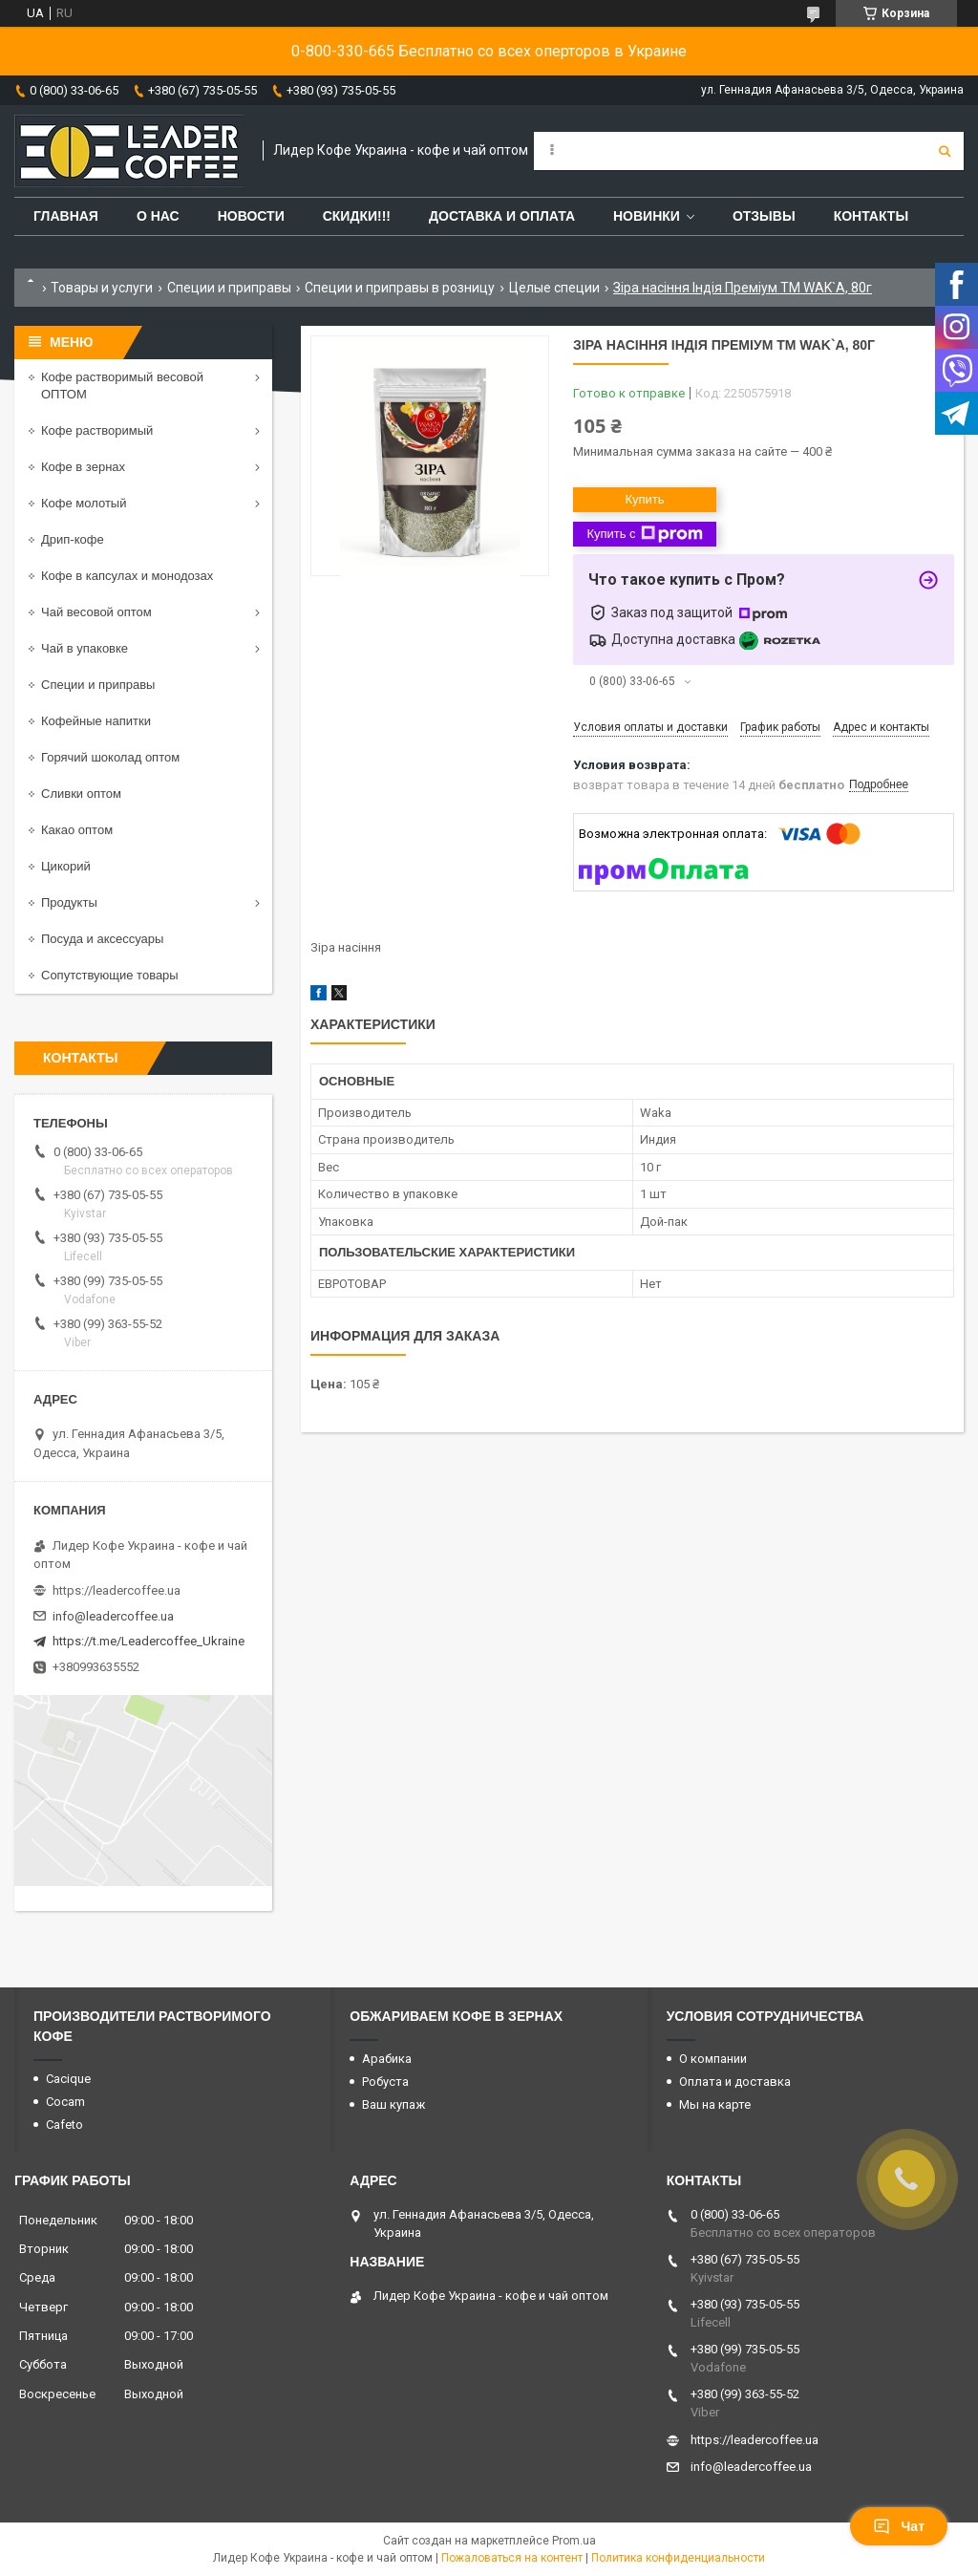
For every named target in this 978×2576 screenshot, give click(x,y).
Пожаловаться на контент (512, 2558)
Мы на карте (715, 2104)
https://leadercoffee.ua (117, 1590)
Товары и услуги (102, 287)
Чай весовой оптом (96, 612)
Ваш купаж (393, 2104)
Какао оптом (77, 830)
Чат (899, 2526)
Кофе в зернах (83, 467)
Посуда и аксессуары (102, 939)
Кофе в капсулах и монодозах (127, 576)
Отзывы (764, 216)
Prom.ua (574, 2540)
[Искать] (944, 151)
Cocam (65, 2101)
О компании (713, 2058)
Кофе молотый (83, 503)
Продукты (69, 902)
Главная (65, 216)
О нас (158, 216)
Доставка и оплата (502, 216)
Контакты (871, 216)
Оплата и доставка (735, 2081)
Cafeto (64, 2124)
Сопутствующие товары (110, 975)
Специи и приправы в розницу (400, 287)
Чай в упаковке (84, 648)
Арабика (387, 2058)
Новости (251, 216)
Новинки (646, 216)
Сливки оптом (81, 793)
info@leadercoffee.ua (113, 1616)
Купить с (644, 534)
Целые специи (554, 287)
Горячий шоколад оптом (110, 757)
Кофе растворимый (97, 430)
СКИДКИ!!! (357, 216)
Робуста (385, 2081)
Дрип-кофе (72, 539)
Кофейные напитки (96, 721)
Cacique (68, 2079)
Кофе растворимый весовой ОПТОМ (122, 385)
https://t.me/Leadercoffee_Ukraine (148, 1641)
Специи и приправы (229, 287)
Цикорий (66, 866)
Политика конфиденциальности (678, 2558)
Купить (644, 499)
